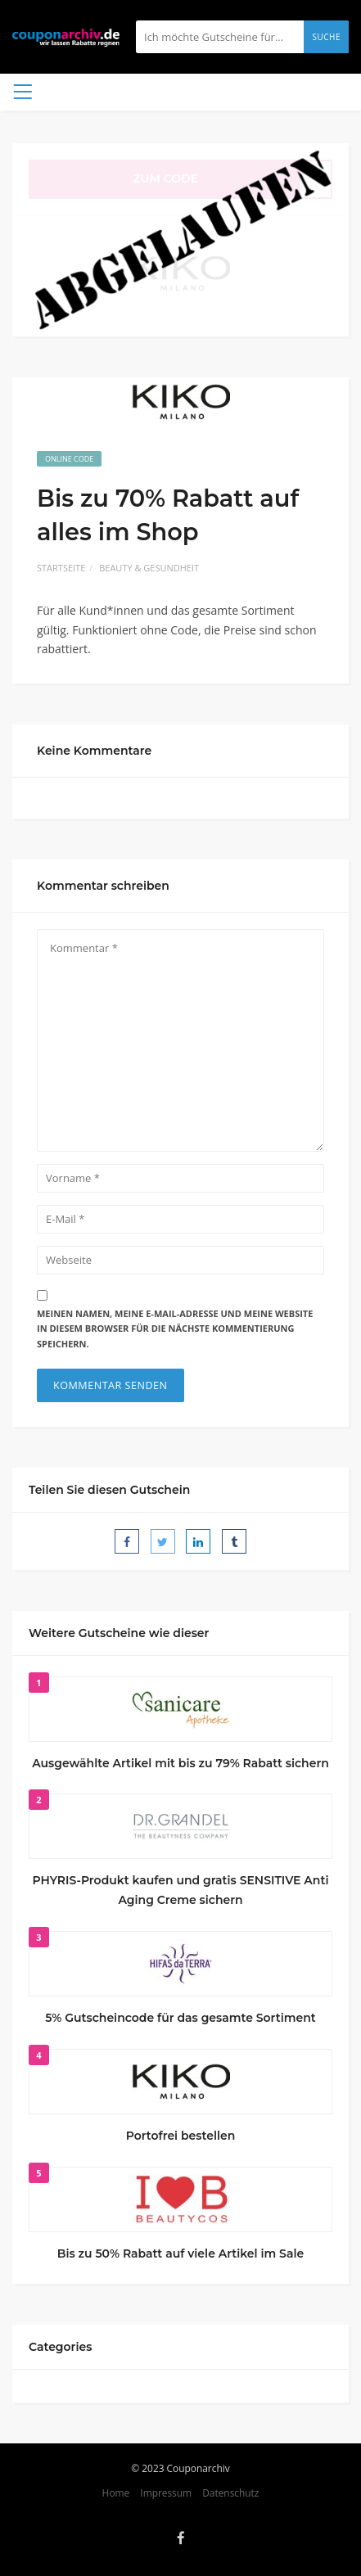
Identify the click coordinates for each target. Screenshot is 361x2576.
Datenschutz (230, 2492)
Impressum (166, 2492)
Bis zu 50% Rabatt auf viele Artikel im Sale (180, 2253)
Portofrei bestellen (181, 2135)
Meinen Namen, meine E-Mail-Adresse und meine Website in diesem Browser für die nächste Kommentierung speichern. (175, 1328)
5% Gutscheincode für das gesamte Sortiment (180, 2017)
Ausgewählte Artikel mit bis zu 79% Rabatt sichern (180, 1763)
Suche (326, 37)
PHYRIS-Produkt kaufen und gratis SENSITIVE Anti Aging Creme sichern (181, 1890)
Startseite (61, 568)
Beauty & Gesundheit (149, 568)
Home (116, 2492)
